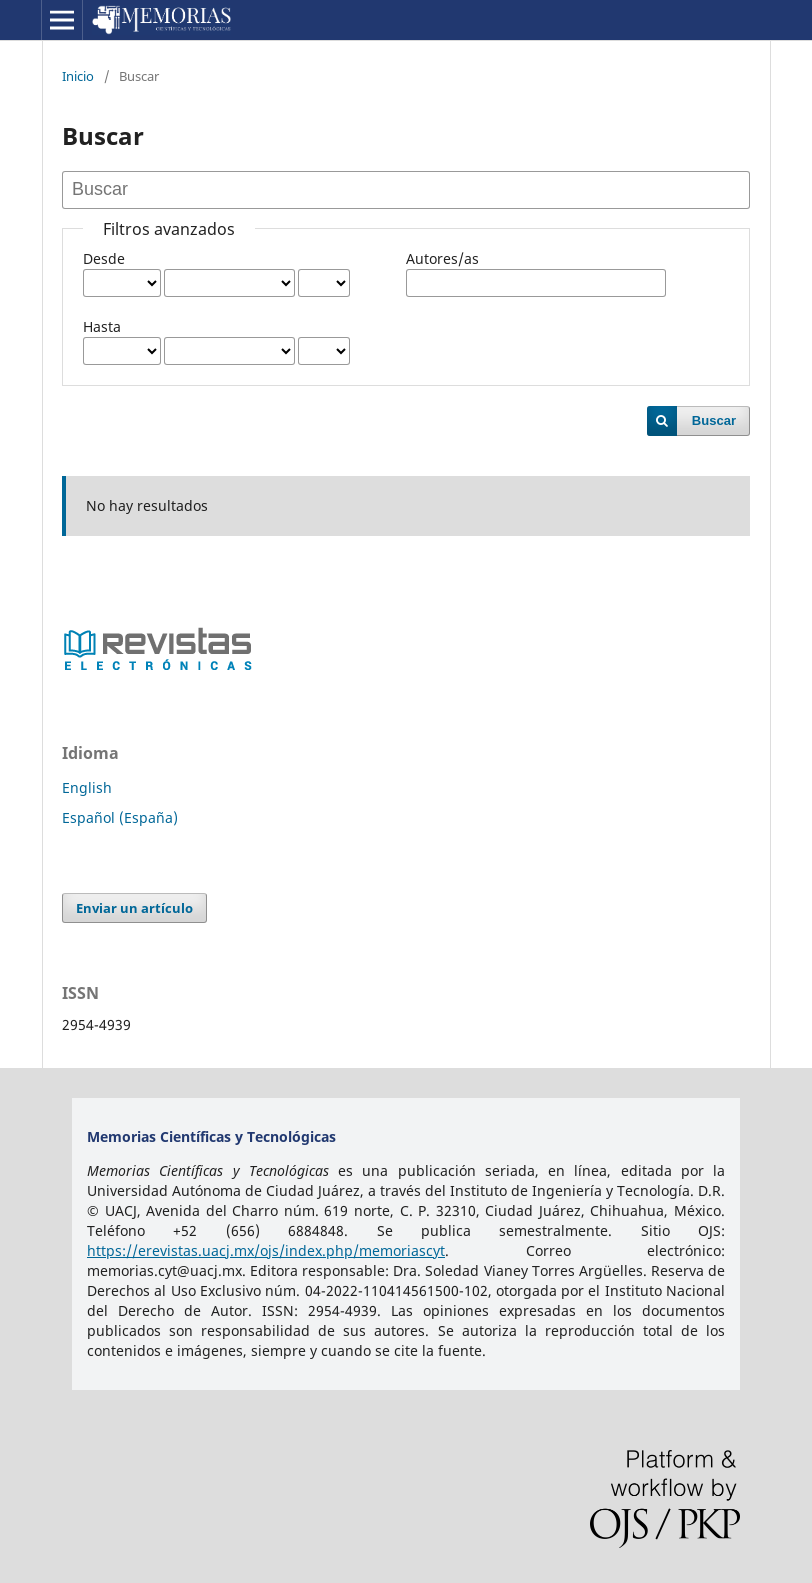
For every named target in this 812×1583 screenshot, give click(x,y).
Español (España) (120, 817)
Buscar (714, 420)
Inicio (78, 76)
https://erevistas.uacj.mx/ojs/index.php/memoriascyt (266, 1250)
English (87, 787)
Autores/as (442, 258)
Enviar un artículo (134, 908)
